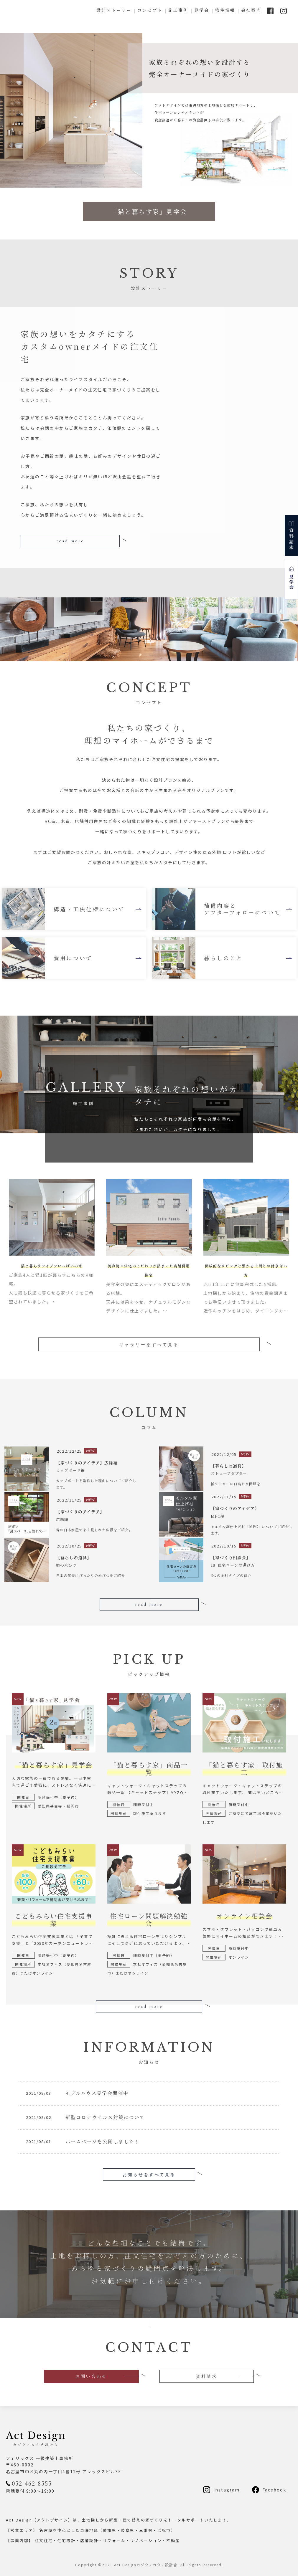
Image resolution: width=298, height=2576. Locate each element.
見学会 (201, 10)
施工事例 (178, 10)
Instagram (226, 2489)
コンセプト (149, 10)
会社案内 (251, 10)
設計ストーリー (113, 10)
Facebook (274, 2489)
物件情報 (225, 10)
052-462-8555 (32, 2482)
